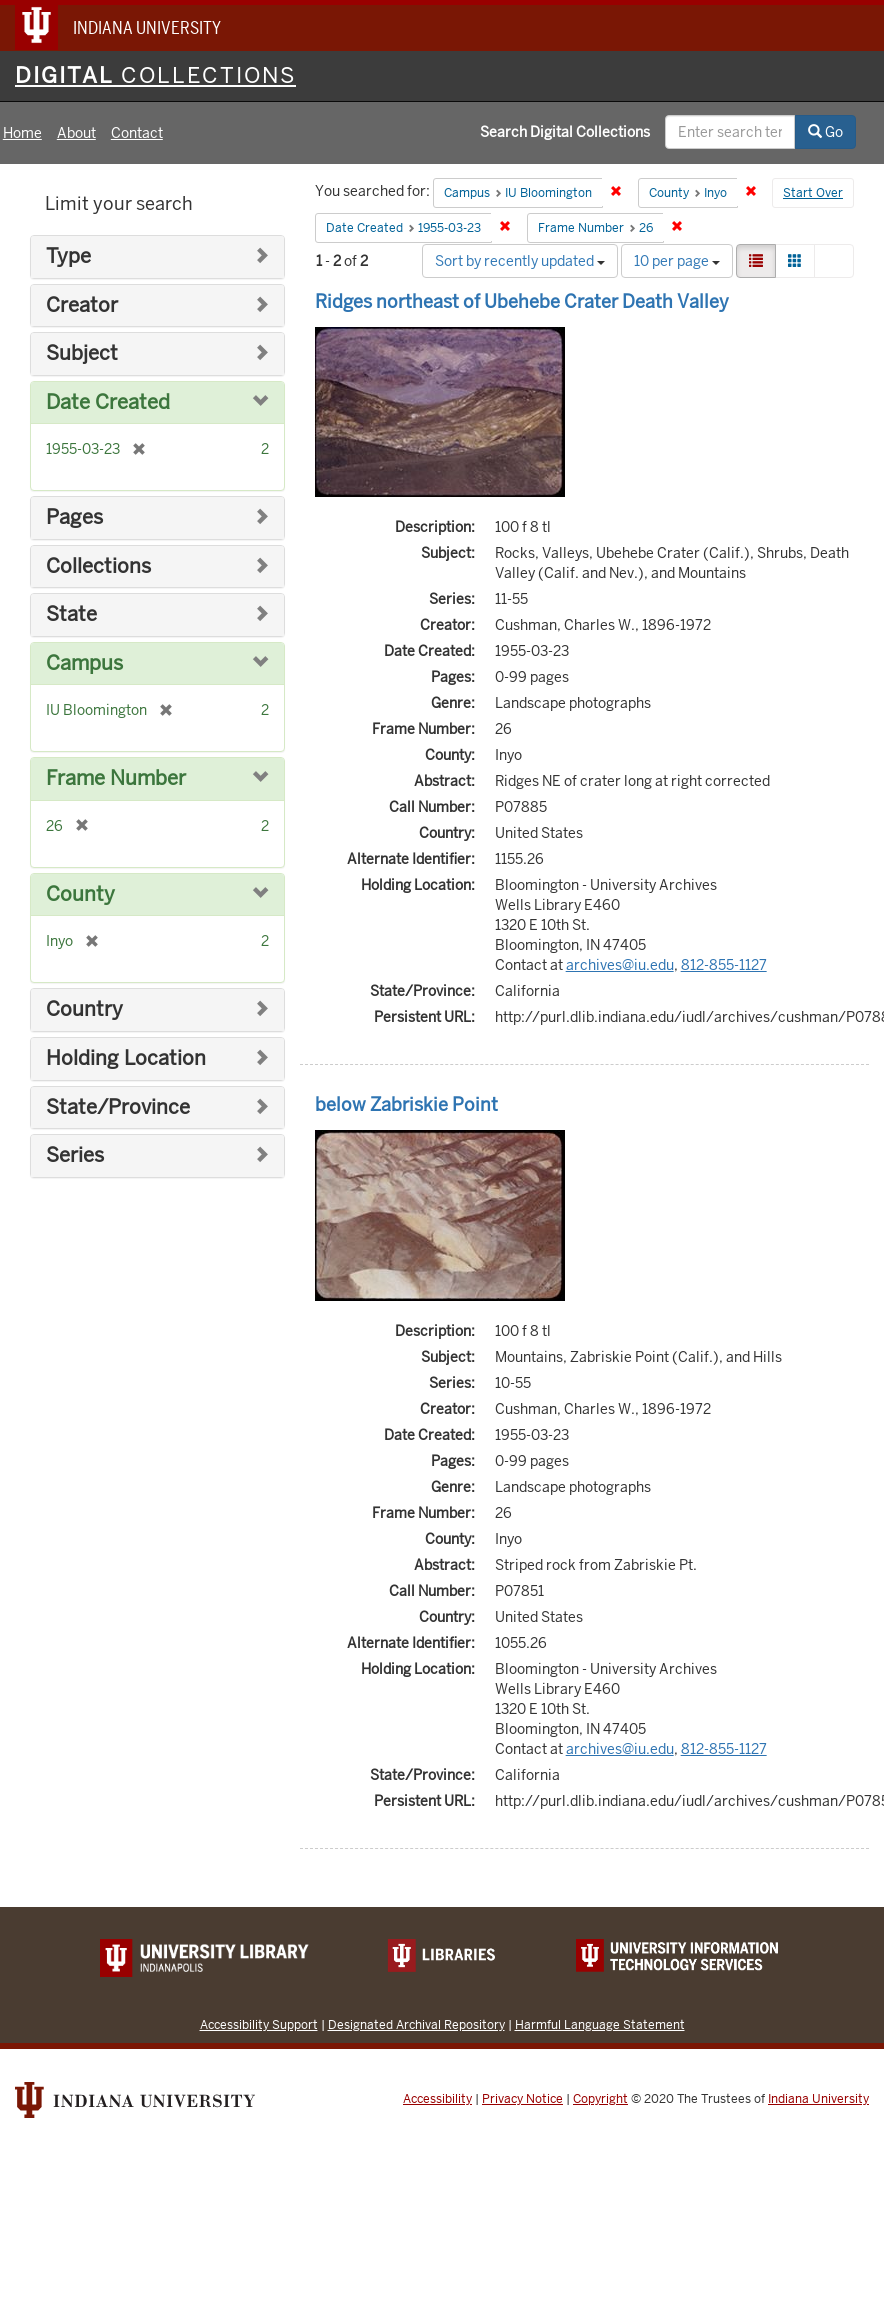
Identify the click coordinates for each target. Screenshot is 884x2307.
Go (825, 132)
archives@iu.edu (620, 965)
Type (68, 256)
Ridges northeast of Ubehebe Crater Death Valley (522, 301)
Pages (74, 517)
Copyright (600, 2099)
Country (84, 1009)
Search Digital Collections (565, 132)
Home (22, 133)
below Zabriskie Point (406, 1104)
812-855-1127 (724, 965)
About (76, 133)
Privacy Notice (522, 2099)
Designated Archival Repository (416, 2024)
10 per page (677, 261)
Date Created (108, 402)
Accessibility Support (259, 2024)
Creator (82, 305)
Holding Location (126, 1058)
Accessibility (437, 2099)
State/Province (118, 1107)
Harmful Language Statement (600, 2024)
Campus (84, 663)
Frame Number (116, 778)
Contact (137, 133)
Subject (82, 353)
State (71, 614)
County (80, 894)
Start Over (813, 193)
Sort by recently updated (520, 261)
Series (75, 1155)
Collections (98, 566)
